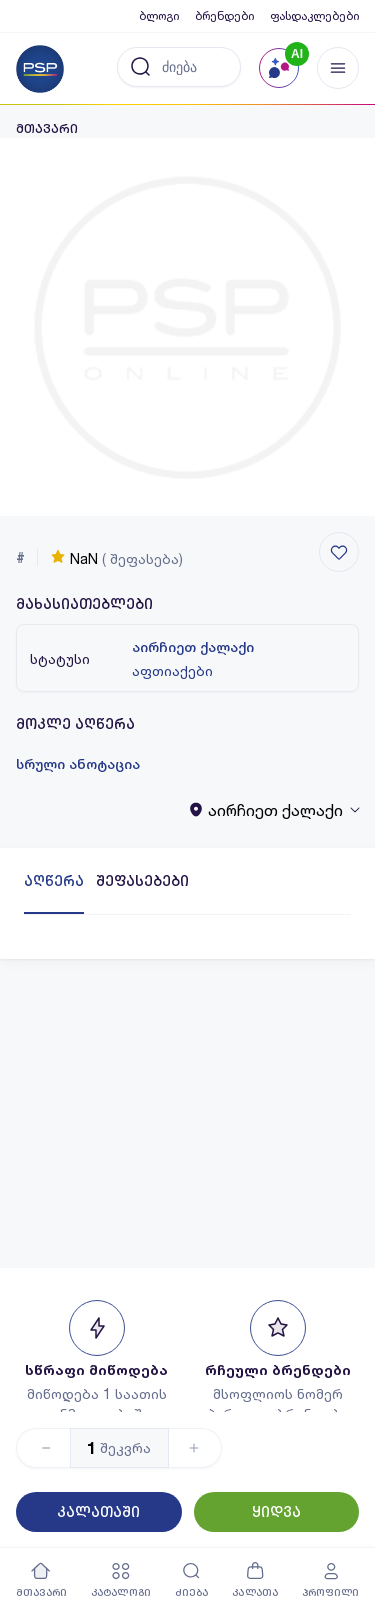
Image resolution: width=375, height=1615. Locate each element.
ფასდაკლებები (314, 15)
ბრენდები (224, 15)
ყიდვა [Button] (276, 1512)
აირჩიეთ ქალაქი (193, 647)
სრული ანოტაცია (78, 764)
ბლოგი (159, 15)
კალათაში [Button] (98, 1512)
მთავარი (47, 129)
